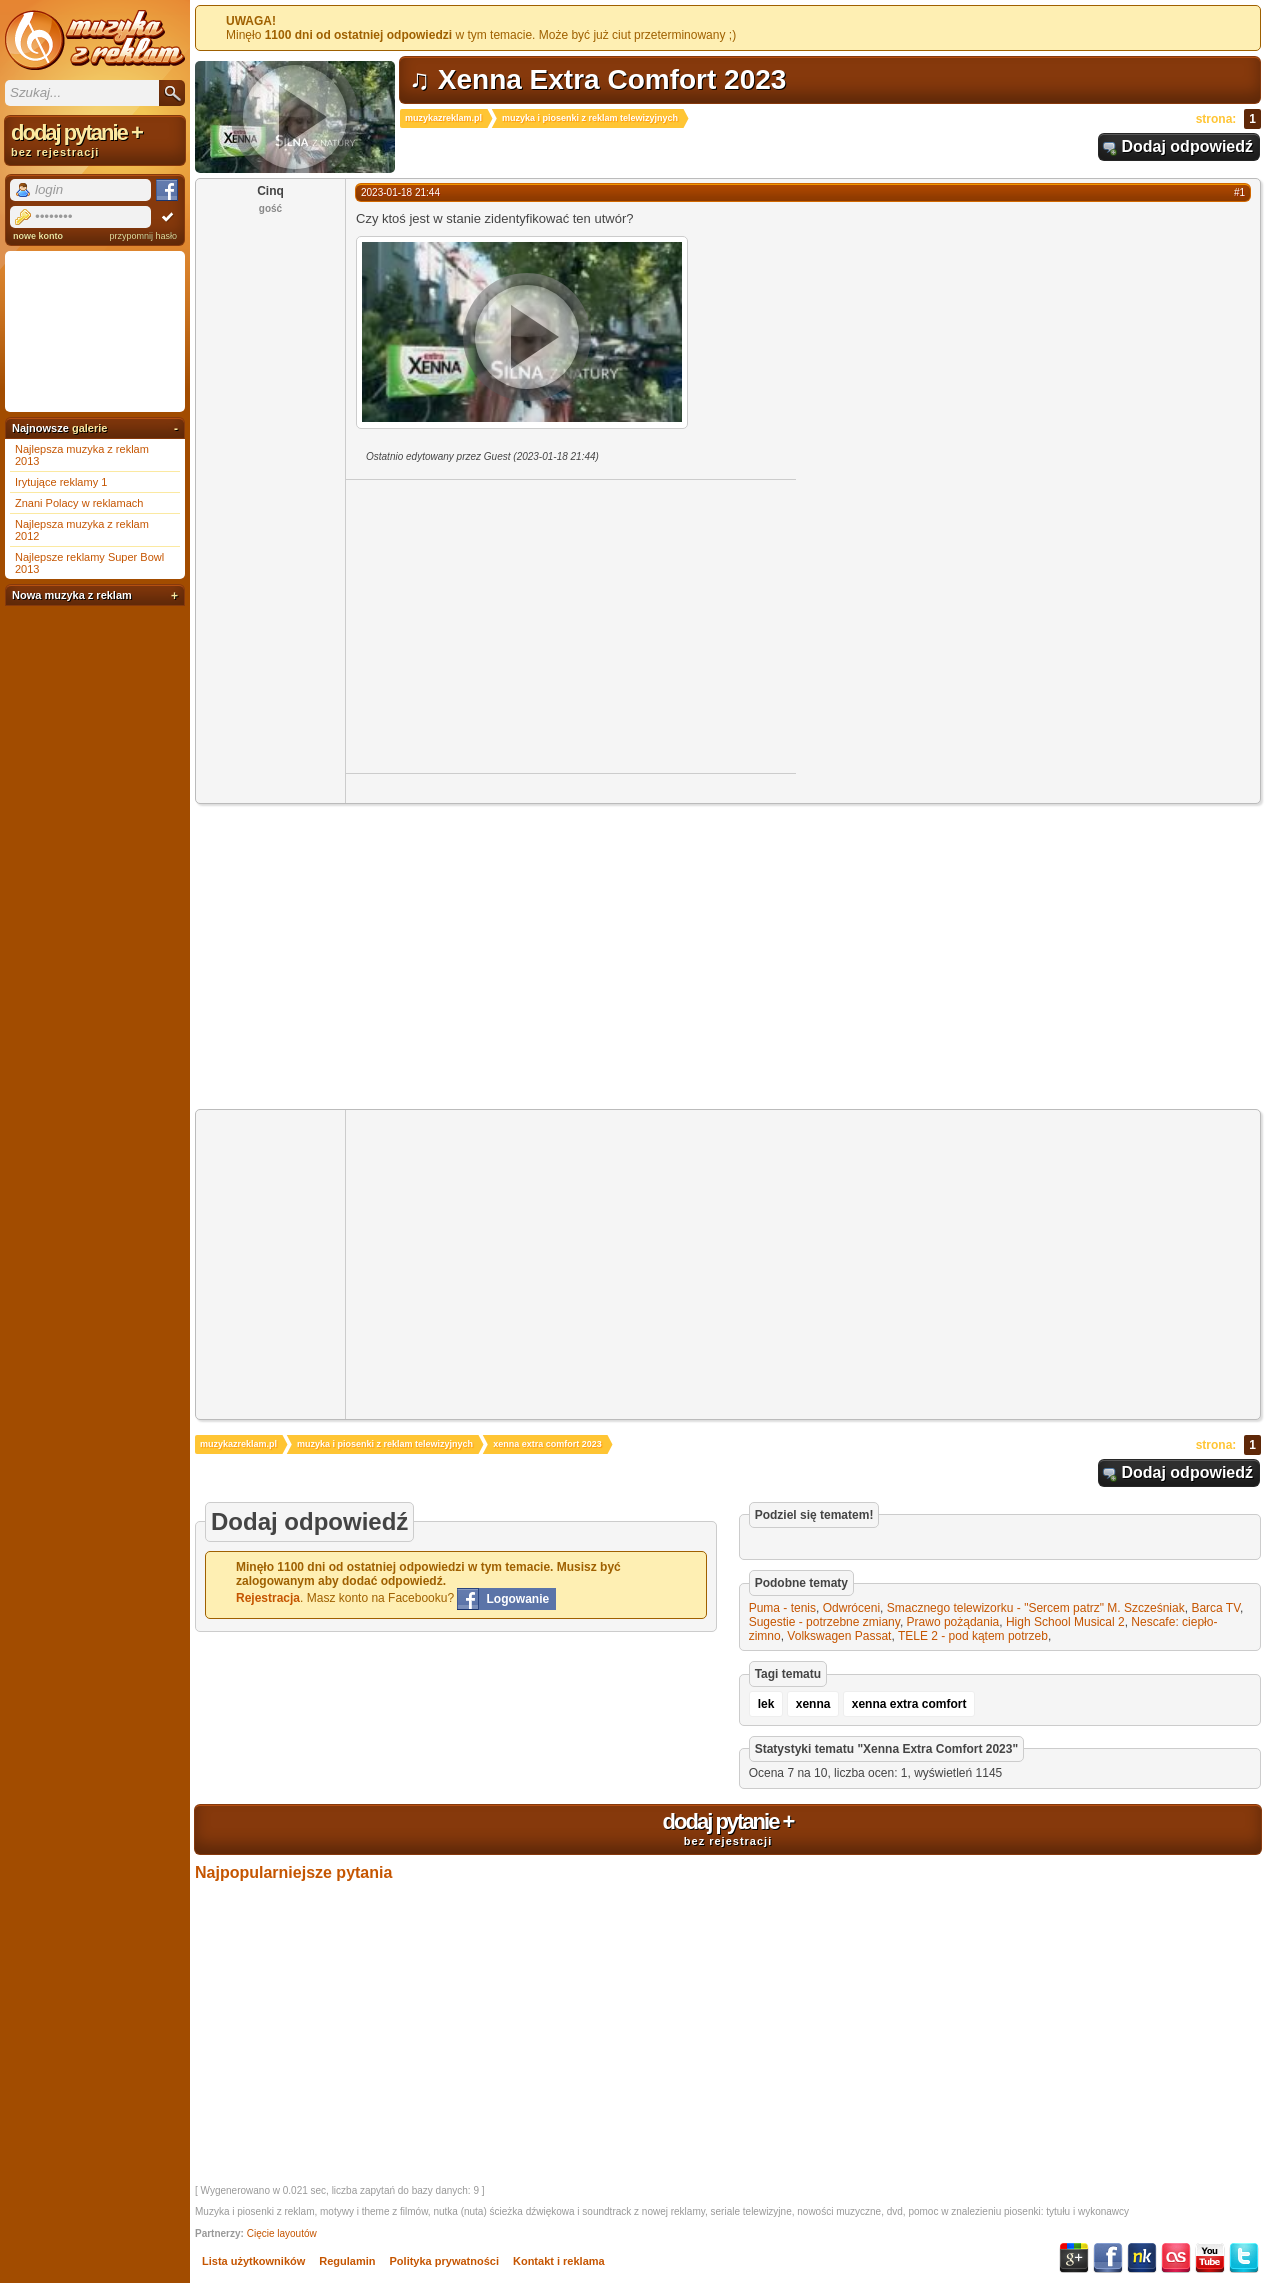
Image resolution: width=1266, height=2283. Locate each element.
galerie (89, 428)
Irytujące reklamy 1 (61, 482)
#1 (1239, 192)
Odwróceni (851, 1608)
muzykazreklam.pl (443, 118)
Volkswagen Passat (839, 1636)
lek (766, 1704)
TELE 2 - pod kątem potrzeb (973, 1636)
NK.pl (1142, 2258)
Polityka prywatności (444, 2261)
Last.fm (1176, 2258)
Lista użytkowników (253, 2261)
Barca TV (1215, 1608)
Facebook (1108, 2258)
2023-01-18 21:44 (400, 192)
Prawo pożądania (953, 1622)
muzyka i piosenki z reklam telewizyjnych (590, 118)
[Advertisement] (514, 625)
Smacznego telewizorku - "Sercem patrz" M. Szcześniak (1036, 1608)
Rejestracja (268, 1598)
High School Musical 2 (1065, 1622)
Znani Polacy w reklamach (79, 503)
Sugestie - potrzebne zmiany (824, 1622)
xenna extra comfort (909, 1704)
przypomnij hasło (143, 236)
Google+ (1074, 2258)
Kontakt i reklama (559, 2261)
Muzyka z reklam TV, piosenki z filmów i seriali (95, 40)
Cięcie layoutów (282, 2233)
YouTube (1210, 2258)
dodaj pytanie (728, 1828)
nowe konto (38, 236)
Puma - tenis (782, 1608)
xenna (813, 1704)
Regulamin (347, 2261)
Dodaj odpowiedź (1187, 146)
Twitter (1244, 2258)
